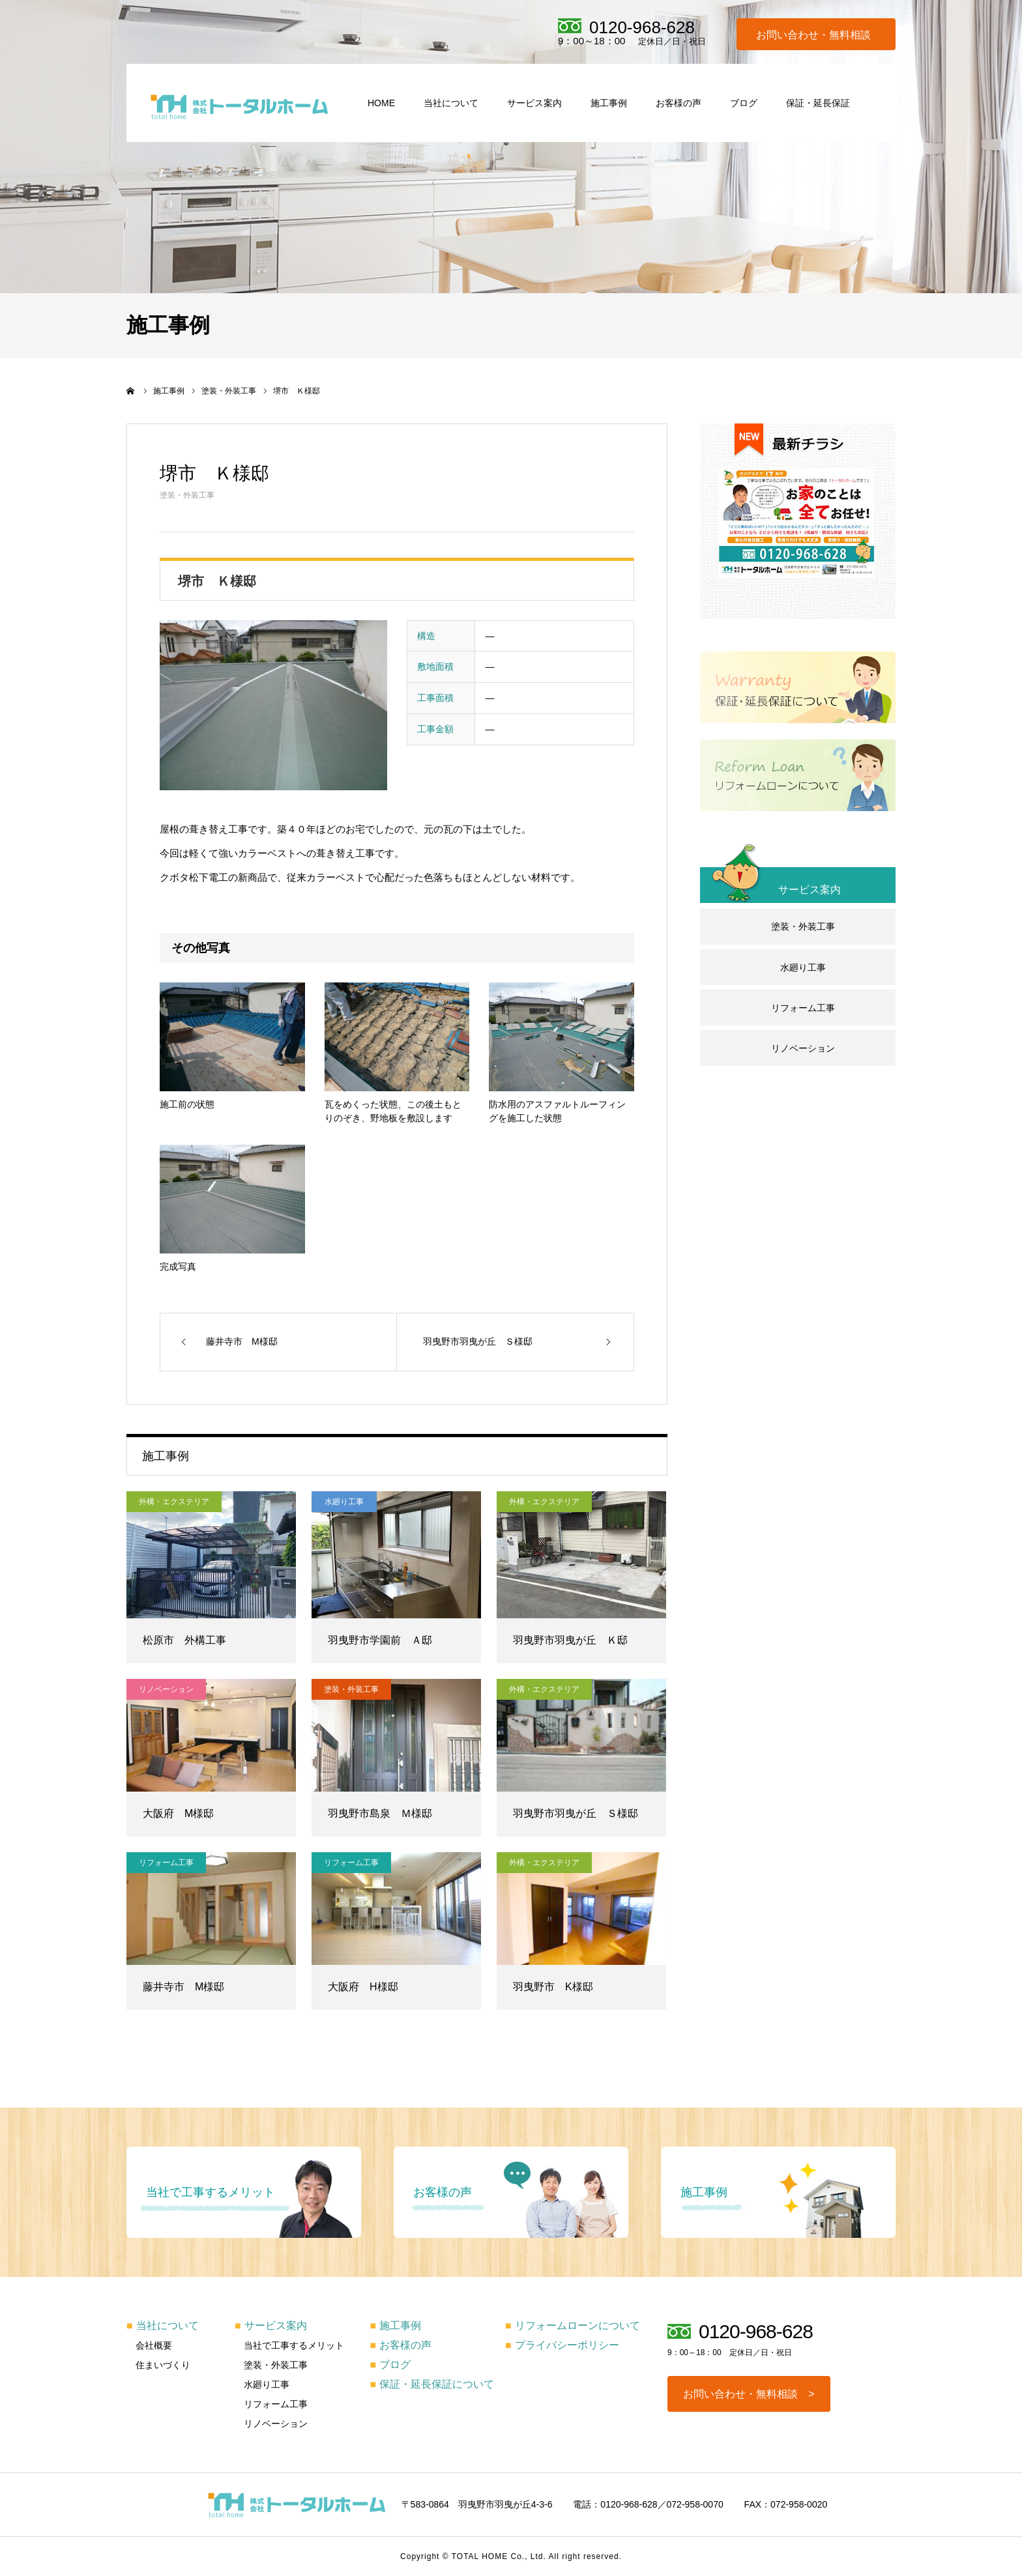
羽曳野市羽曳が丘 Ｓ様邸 (575, 1813)
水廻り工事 (344, 1501)
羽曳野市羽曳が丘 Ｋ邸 (570, 1640)
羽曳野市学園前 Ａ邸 (380, 1640)
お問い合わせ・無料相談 (813, 35)
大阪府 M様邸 (178, 1813)
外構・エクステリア (174, 1501)
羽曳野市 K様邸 (553, 1986)
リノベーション (166, 1689)
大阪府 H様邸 (363, 1986)
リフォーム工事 (166, 1862)
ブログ (743, 103)
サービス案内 (534, 103)
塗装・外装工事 (187, 495)
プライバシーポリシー (562, 2345)
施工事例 (609, 103)
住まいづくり (163, 2365)
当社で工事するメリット (294, 2345)
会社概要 (154, 2345)
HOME (381, 103)
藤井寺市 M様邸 (183, 1986)
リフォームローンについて (572, 2325)
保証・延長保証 (818, 103)
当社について (451, 103)
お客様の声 (678, 103)
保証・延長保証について (432, 2384)
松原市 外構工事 (184, 1640)
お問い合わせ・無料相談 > (748, 2393)
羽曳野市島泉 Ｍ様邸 (380, 1813)
